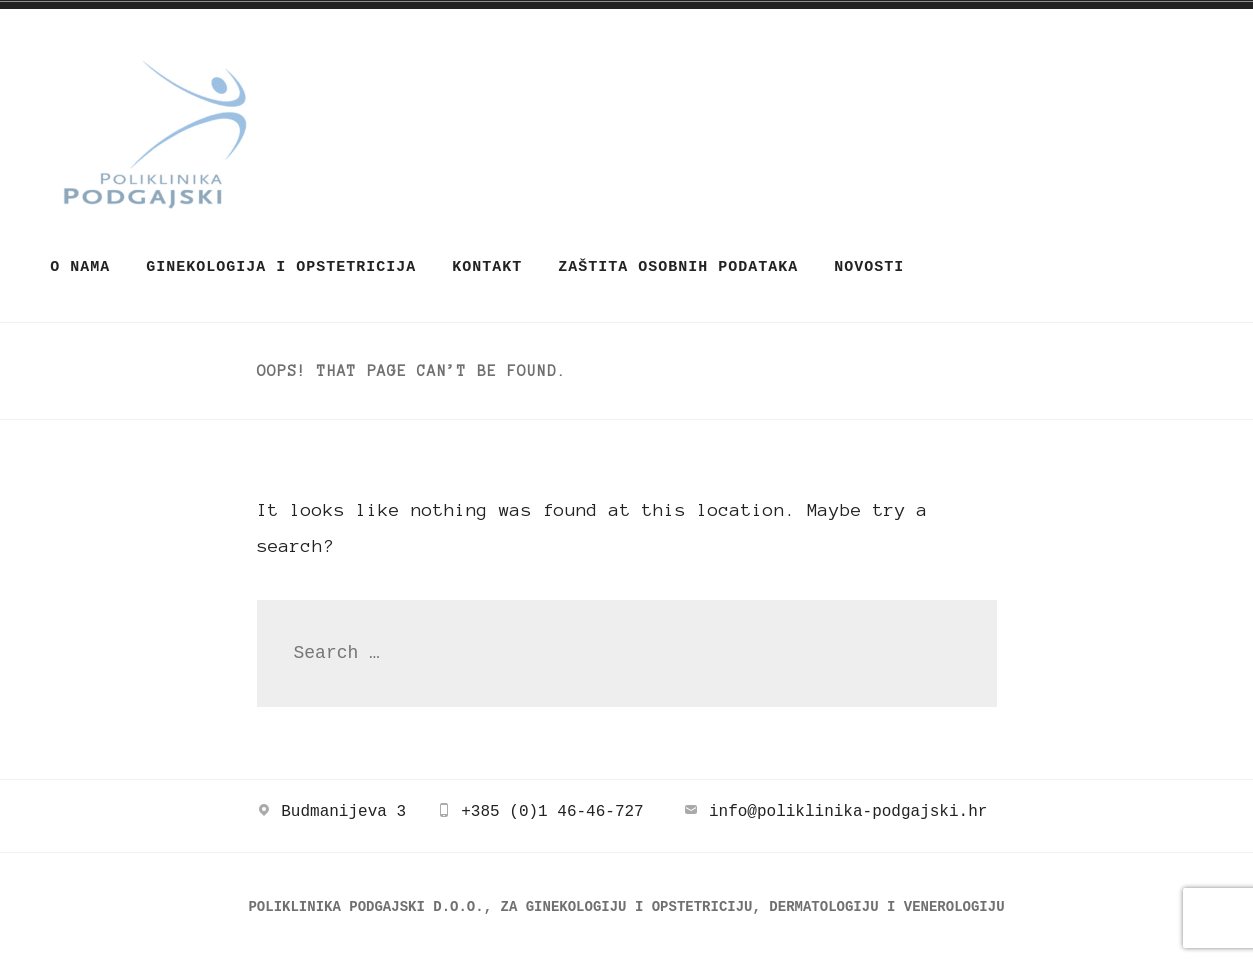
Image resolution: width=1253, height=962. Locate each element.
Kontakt (487, 267)
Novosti (869, 267)
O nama (80, 267)
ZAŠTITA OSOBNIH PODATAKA (678, 267)
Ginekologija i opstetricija (281, 267)
